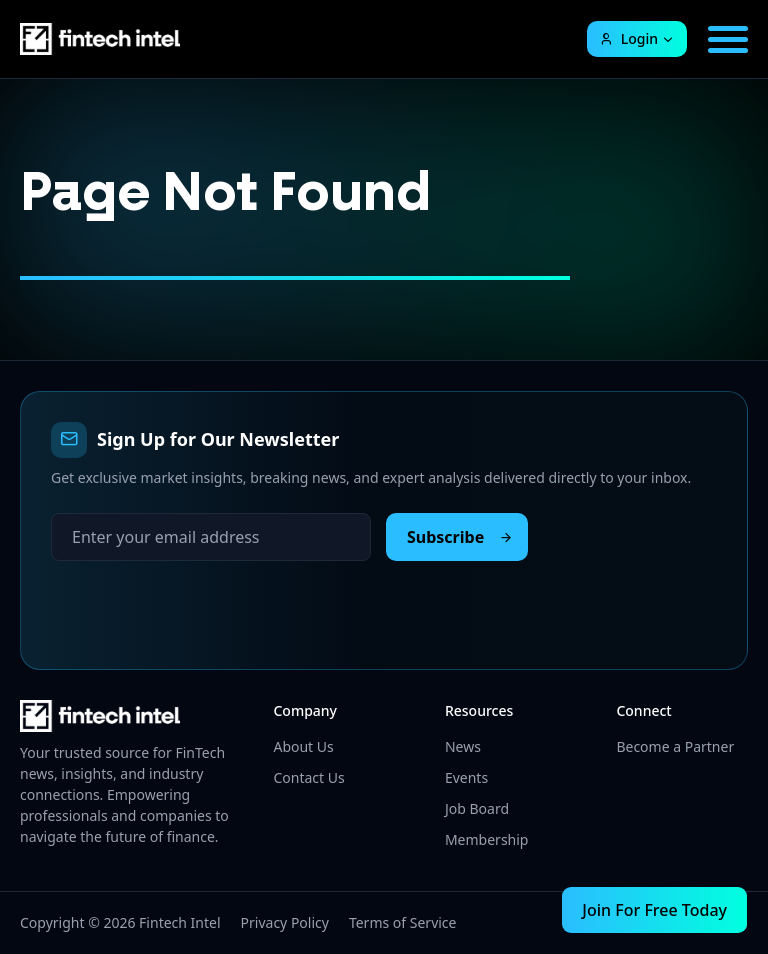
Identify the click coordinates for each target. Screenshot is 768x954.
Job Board (477, 808)
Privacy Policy (285, 922)
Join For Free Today (654, 910)
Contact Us (308, 777)
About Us (303, 746)
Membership (487, 839)
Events (466, 777)
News (463, 746)
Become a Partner (675, 746)
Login (628, 38)
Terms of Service (403, 922)
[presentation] (203, 600)
